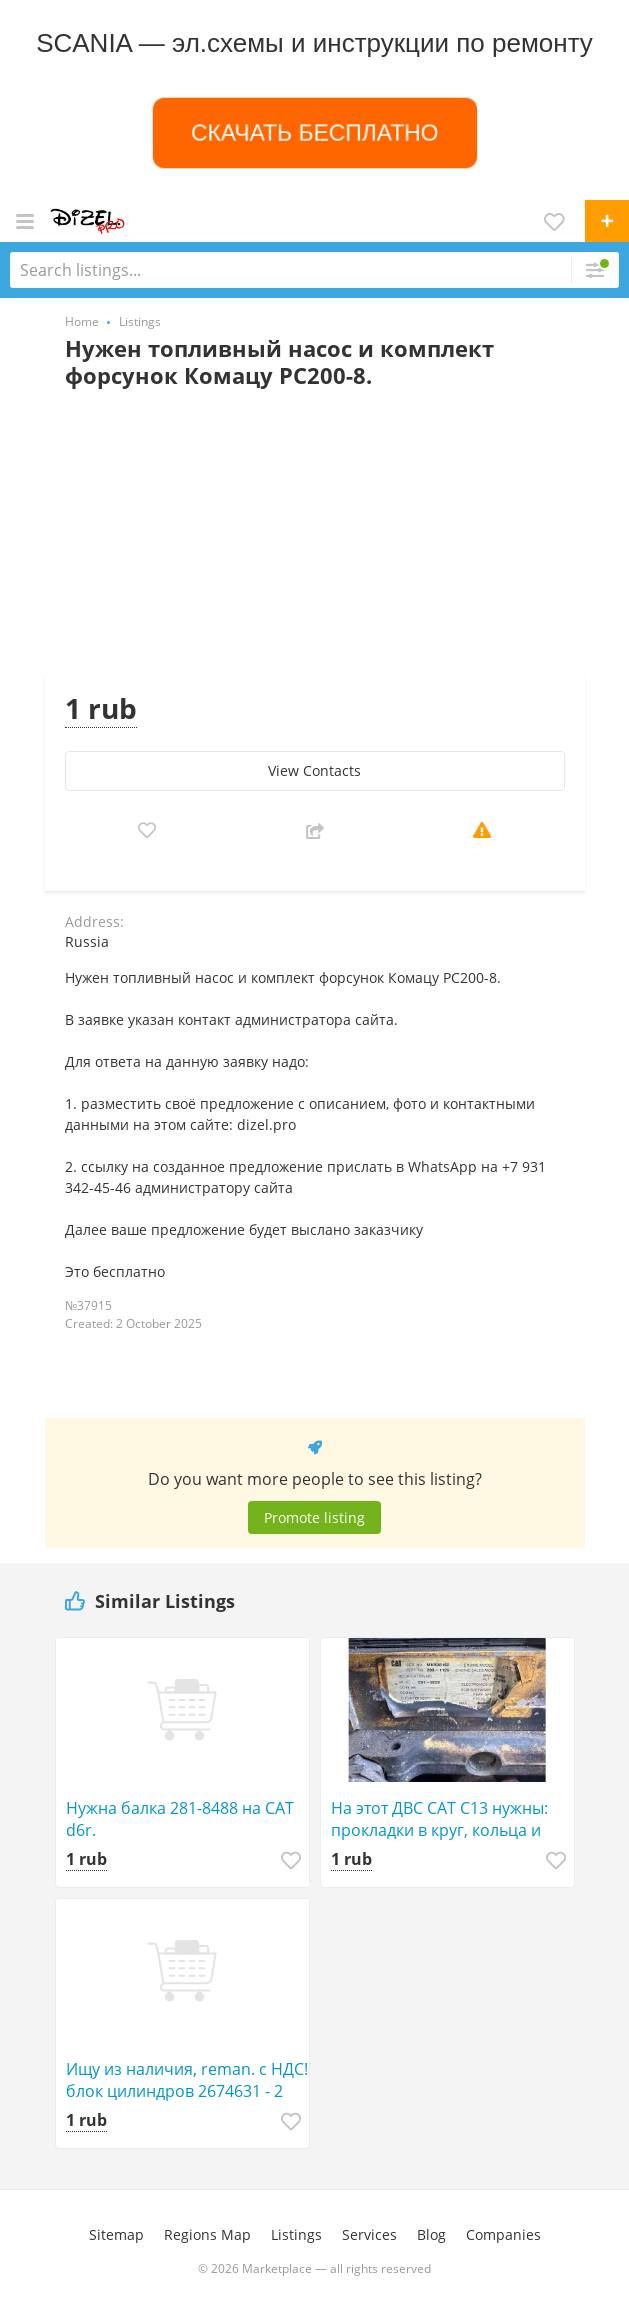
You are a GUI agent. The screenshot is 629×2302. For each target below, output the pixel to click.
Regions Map (207, 2234)
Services (369, 2234)
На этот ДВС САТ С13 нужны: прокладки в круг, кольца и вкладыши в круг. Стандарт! (439, 1819)
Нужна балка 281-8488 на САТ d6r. (180, 1819)
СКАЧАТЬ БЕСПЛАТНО (314, 132)
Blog (431, 2234)
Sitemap (116, 2234)
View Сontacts (314, 770)
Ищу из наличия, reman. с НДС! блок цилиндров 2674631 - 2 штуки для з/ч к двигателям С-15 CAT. (187, 2080)
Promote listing (314, 1517)
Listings (296, 2234)
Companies (503, 2234)
